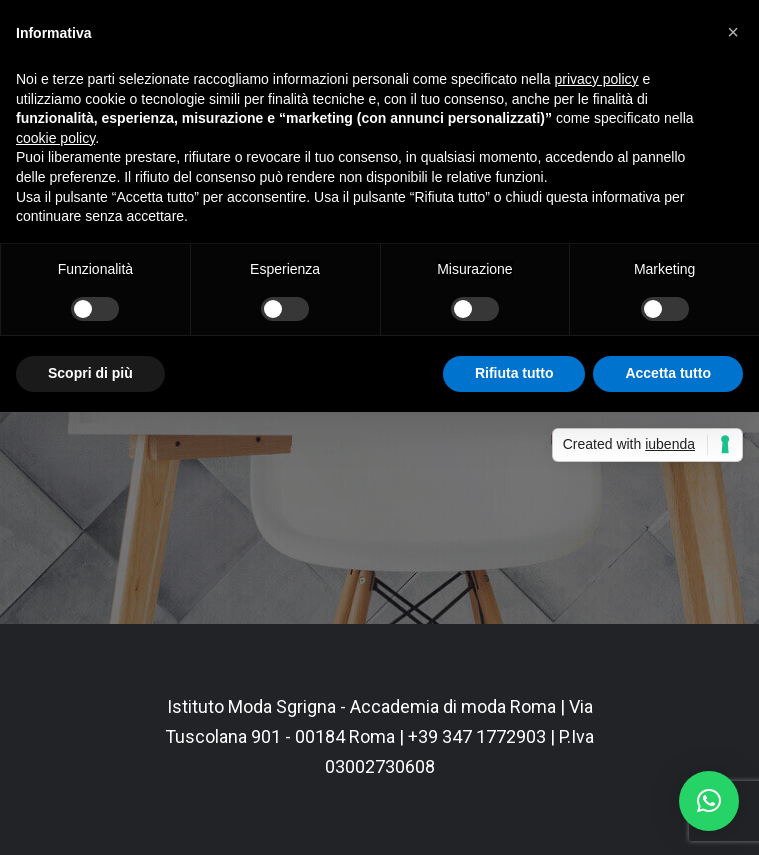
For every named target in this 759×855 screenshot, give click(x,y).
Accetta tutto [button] (668, 373)
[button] (709, 801)
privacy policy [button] (597, 79)
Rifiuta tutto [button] (514, 373)
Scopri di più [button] (90, 373)
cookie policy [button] (55, 138)
